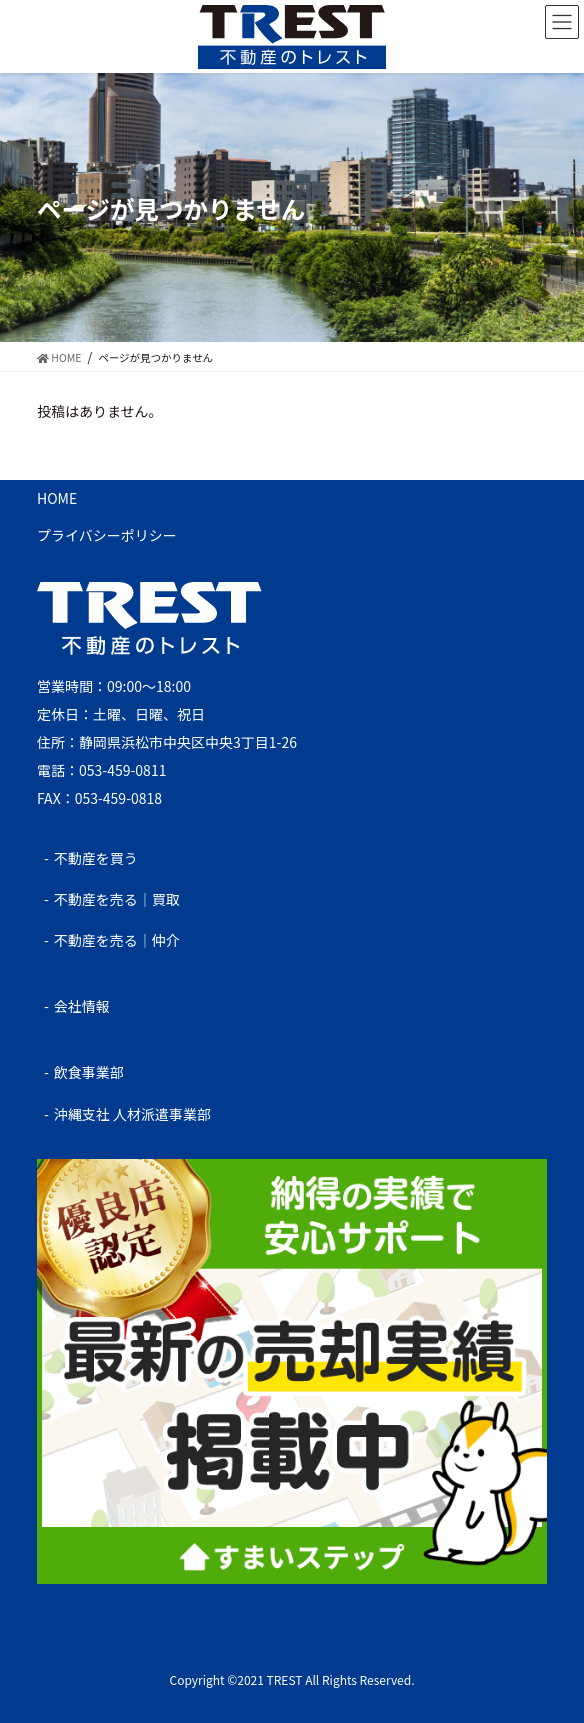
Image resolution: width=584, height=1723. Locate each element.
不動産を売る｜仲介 (117, 940)
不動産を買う (96, 858)
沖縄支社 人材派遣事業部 (132, 1114)
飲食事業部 (89, 1072)
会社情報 (82, 1006)
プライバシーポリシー (107, 535)
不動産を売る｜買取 (117, 899)
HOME (57, 498)
